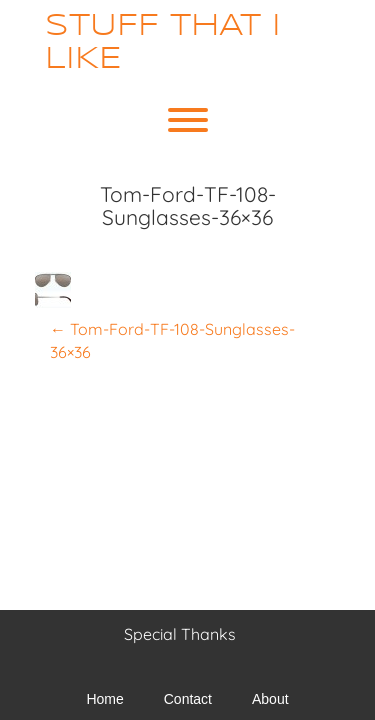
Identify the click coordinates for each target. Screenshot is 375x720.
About (270, 699)
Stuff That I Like (163, 43)
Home (104, 699)
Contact (188, 699)
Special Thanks (180, 634)
